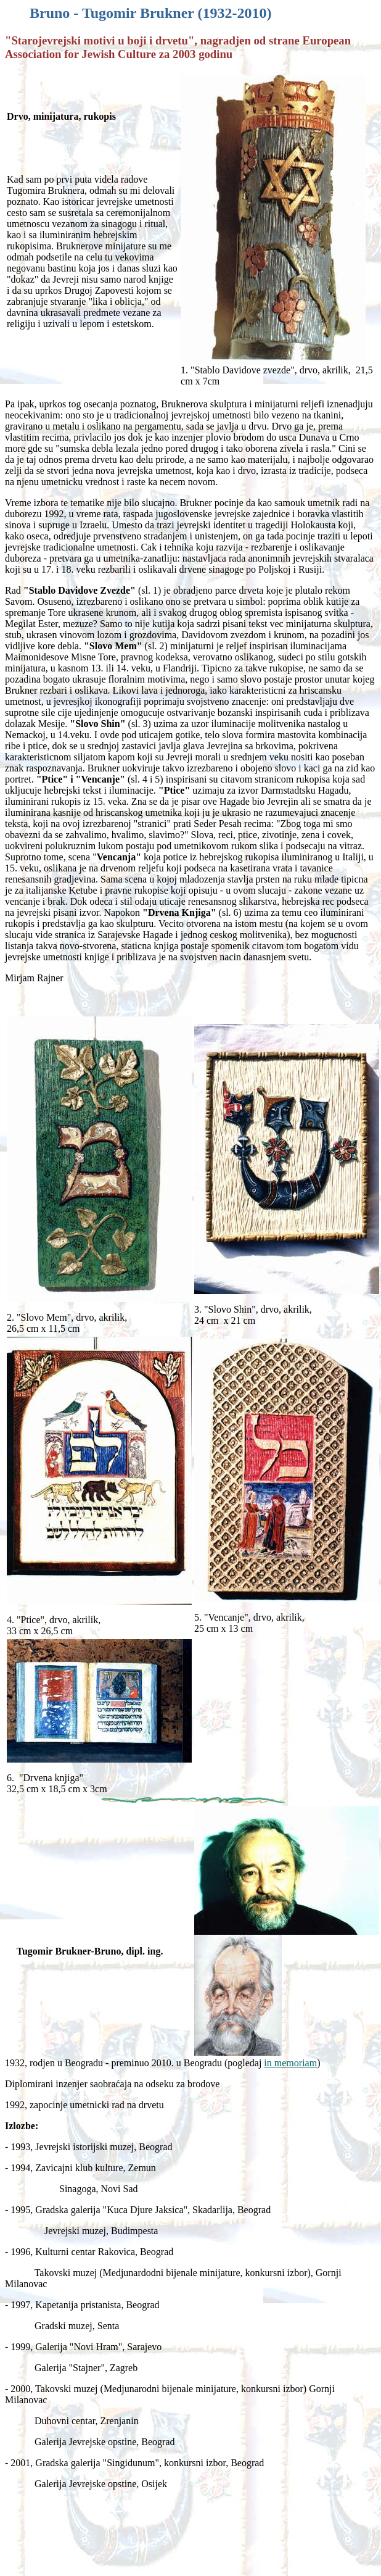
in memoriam (290, 2063)
